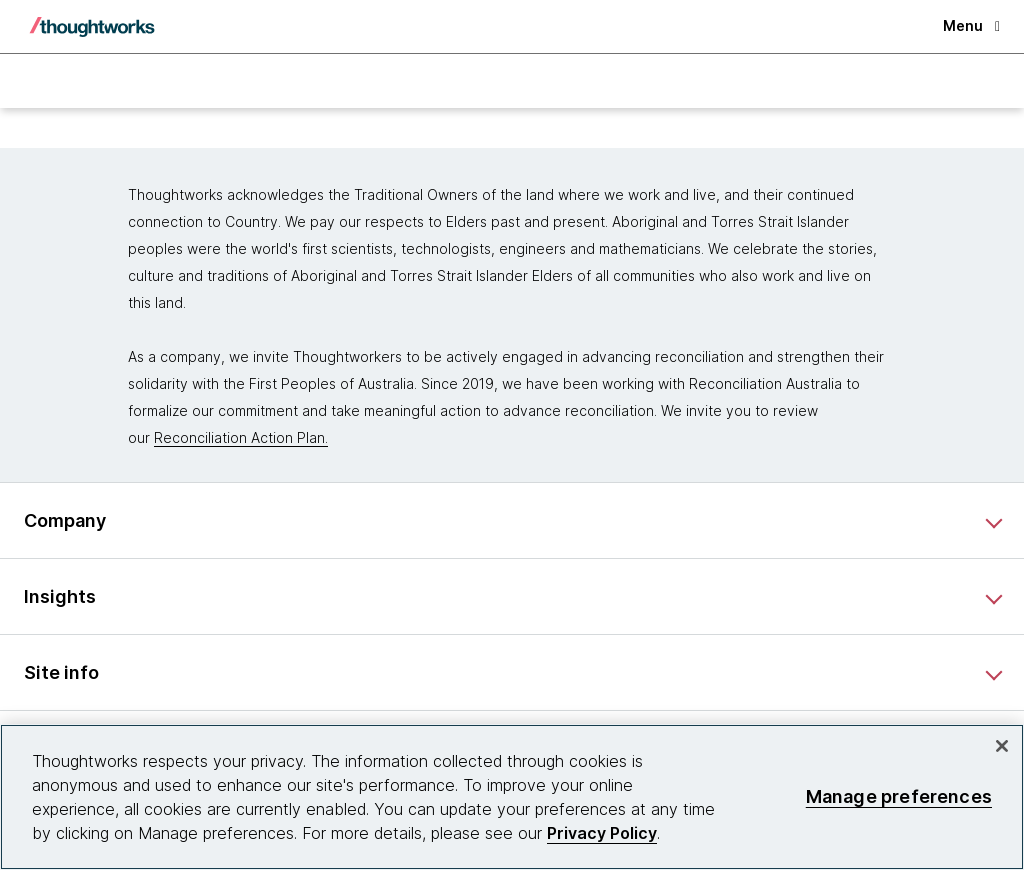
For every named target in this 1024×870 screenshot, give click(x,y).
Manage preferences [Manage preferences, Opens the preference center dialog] (899, 796)
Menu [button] (971, 25)
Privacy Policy (602, 833)
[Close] (1002, 746)
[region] (512, 797)
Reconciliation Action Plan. (241, 437)
